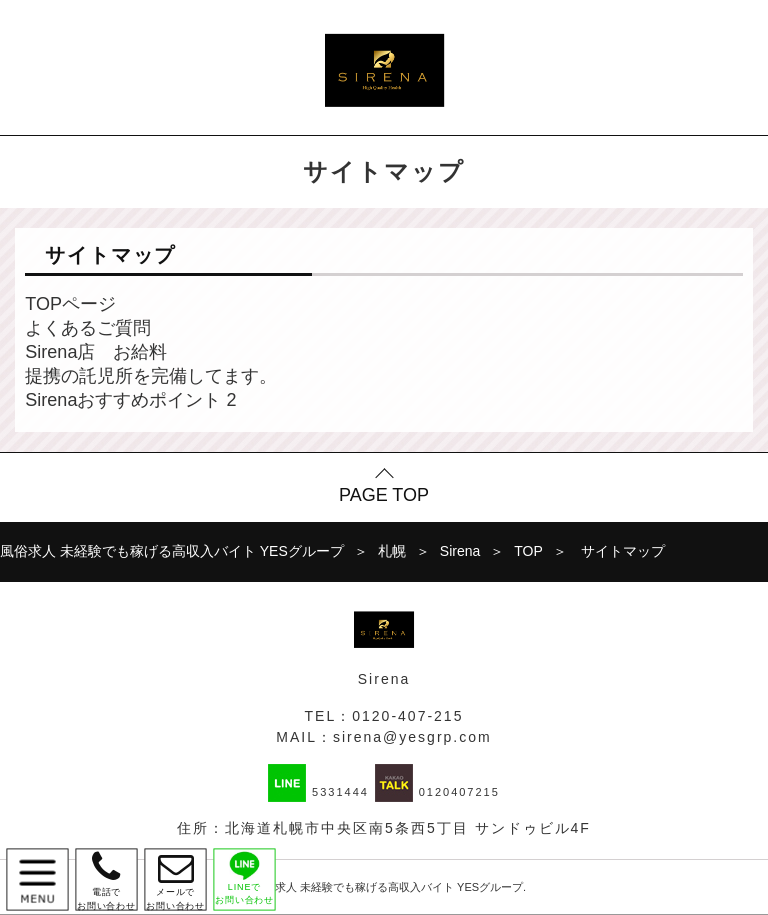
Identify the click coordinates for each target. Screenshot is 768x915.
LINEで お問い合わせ (244, 877)
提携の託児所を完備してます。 (151, 376)
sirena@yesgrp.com (412, 737)
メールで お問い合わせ (175, 879)
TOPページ (70, 304)
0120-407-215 (407, 716)
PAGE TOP (384, 495)
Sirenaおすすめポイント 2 (130, 400)
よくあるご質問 (88, 328)
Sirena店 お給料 (96, 352)
